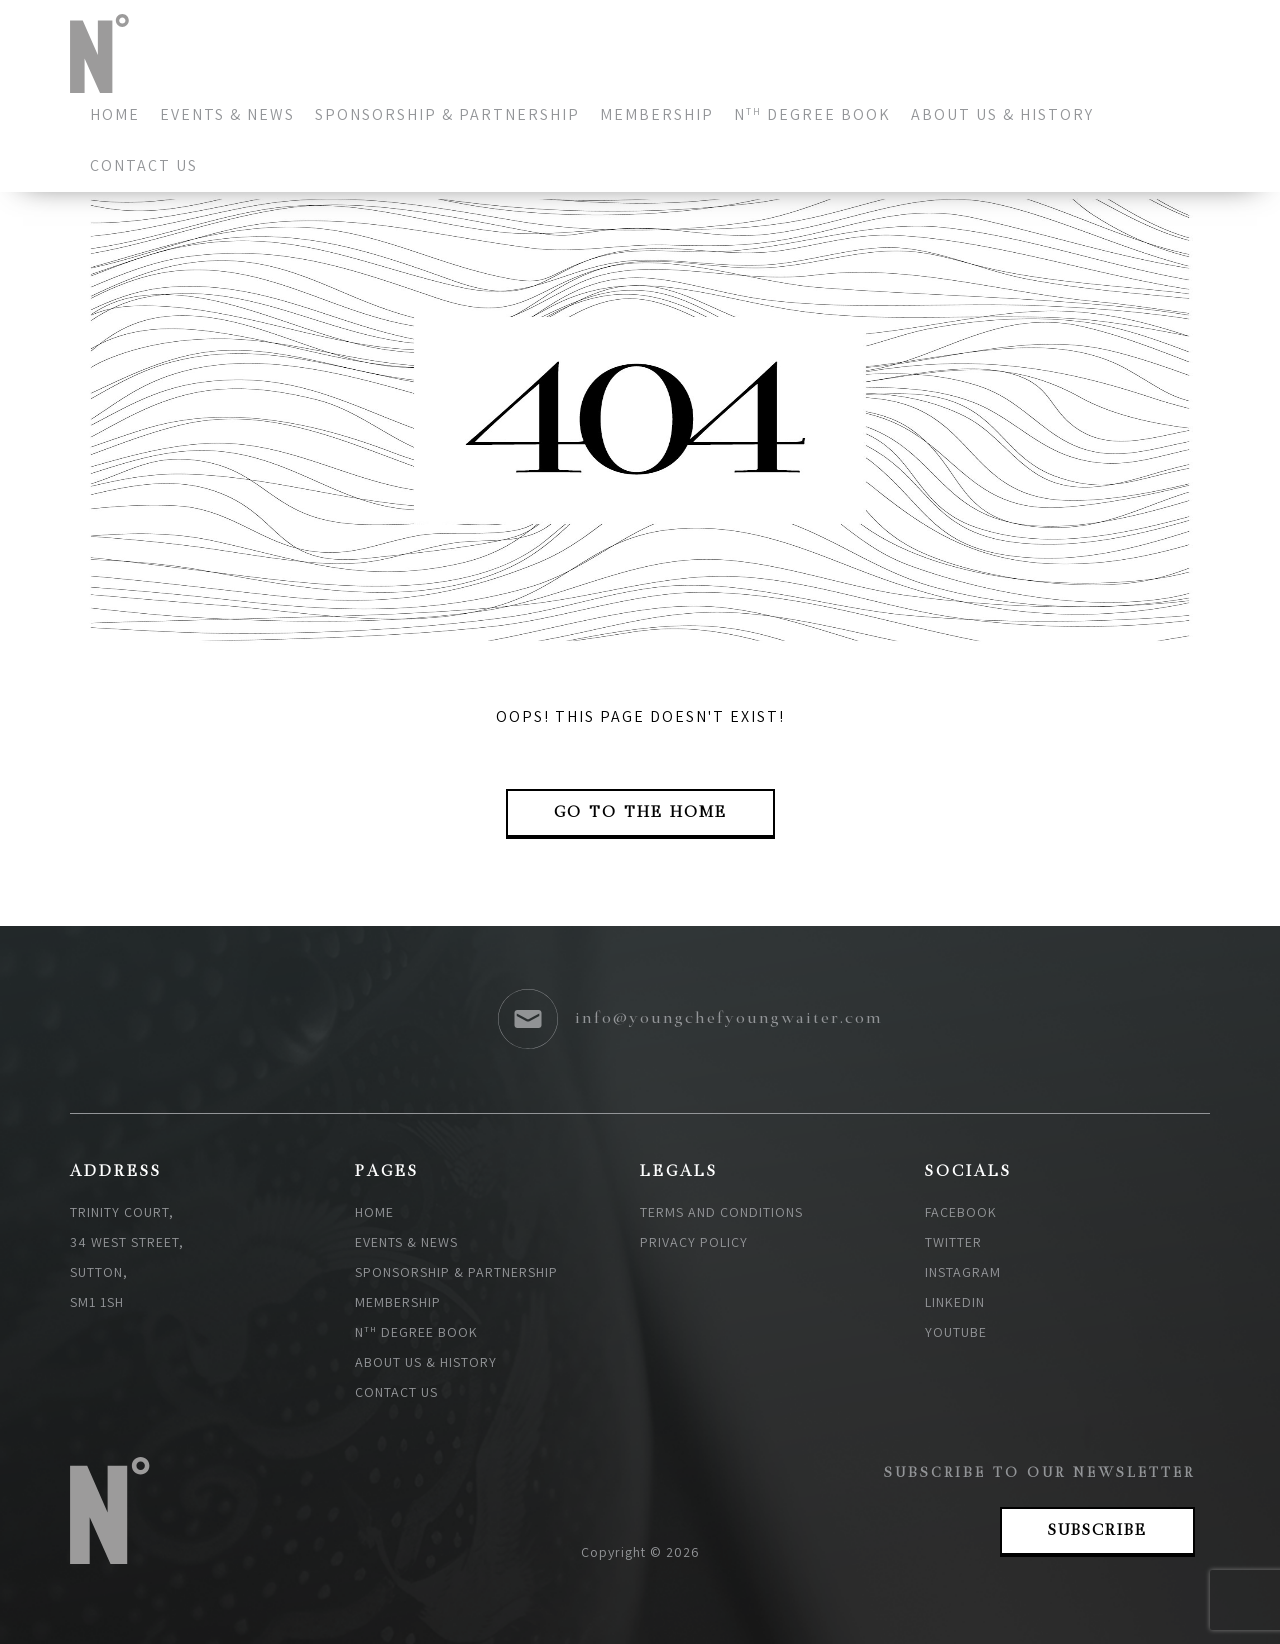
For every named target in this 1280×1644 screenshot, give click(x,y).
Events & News (227, 114)
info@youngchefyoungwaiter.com (729, 1019)
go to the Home (640, 813)
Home (115, 114)
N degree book (812, 114)
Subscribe (1097, 1531)
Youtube (956, 1332)
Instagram (963, 1272)
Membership (657, 114)
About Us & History (1002, 114)
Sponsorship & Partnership (447, 114)
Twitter (953, 1242)
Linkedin (955, 1302)
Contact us (144, 165)
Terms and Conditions (721, 1212)
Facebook (961, 1212)
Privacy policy (694, 1242)
